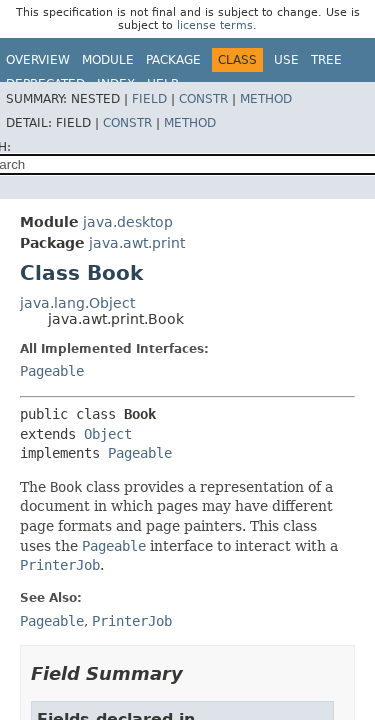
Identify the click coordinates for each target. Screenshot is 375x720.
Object (108, 434)
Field (149, 99)
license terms (215, 25)
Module (108, 60)
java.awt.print (137, 243)
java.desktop (128, 222)
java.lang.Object (77, 303)
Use (286, 60)
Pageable (52, 371)
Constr (203, 99)
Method (266, 99)
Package (173, 60)
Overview (38, 60)
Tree (326, 60)
